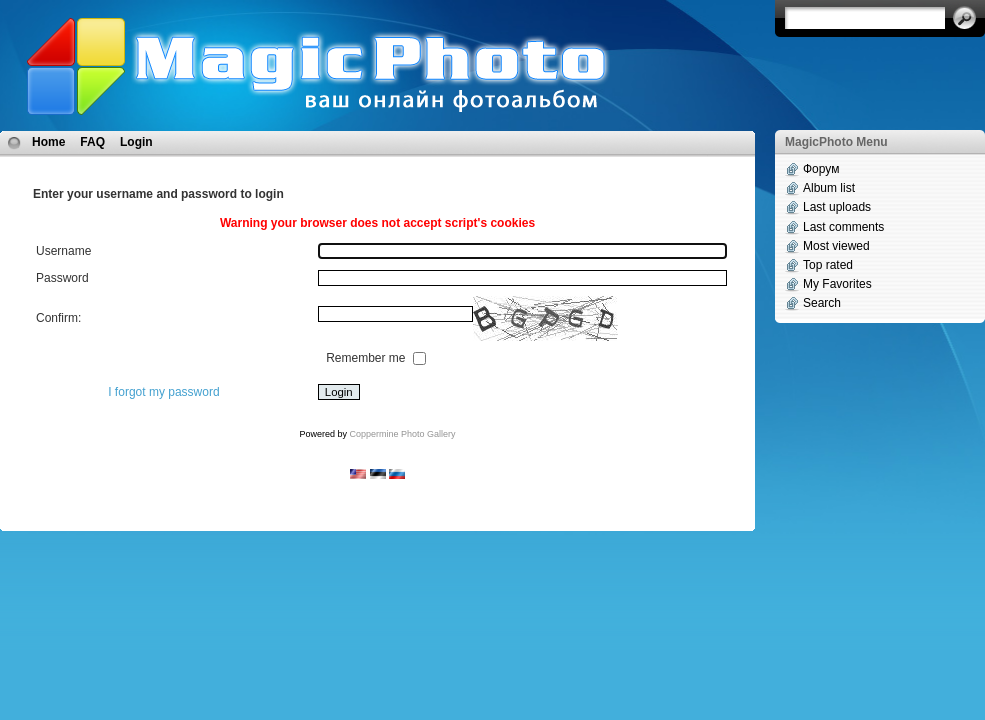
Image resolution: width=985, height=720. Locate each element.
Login (136, 142)
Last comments (843, 227)
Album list (829, 188)
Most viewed (836, 246)
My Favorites (837, 284)
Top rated (828, 265)
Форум (821, 169)
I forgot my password (163, 392)
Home (48, 142)
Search (822, 303)
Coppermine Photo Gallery (402, 434)
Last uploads (837, 207)
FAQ (92, 142)
